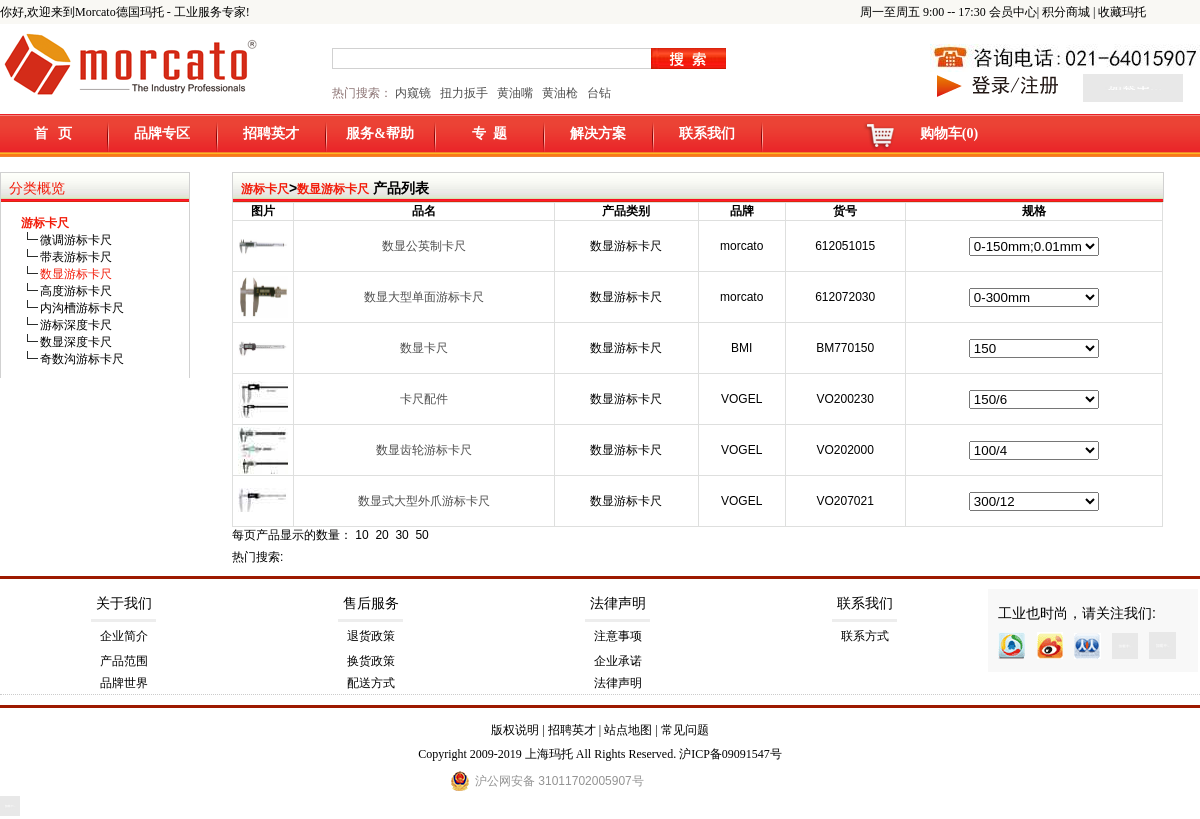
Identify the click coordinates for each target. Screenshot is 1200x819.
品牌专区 (162, 133)
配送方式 (371, 683)
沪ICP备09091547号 (730, 754)
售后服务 (371, 603)
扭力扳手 (464, 93)
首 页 (53, 133)
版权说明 (515, 730)
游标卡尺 (265, 189)
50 (421, 535)
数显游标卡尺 (333, 189)
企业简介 (124, 636)
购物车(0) (949, 133)
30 (401, 535)
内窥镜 (413, 93)
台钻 (597, 93)
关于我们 (124, 603)
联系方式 (865, 636)
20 (381, 535)
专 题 (489, 133)
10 (361, 535)
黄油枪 (560, 93)
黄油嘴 (515, 93)
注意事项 (618, 636)
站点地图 (628, 730)
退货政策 (371, 636)
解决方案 (598, 133)
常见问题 (685, 730)
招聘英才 (271, 133)
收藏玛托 (1122, 12)
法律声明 (618, 603)
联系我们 (707, 133)
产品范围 (124, 661)
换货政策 (371, 661)
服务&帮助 (380, 133)
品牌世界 (124, 683)
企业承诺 (618, 661)
